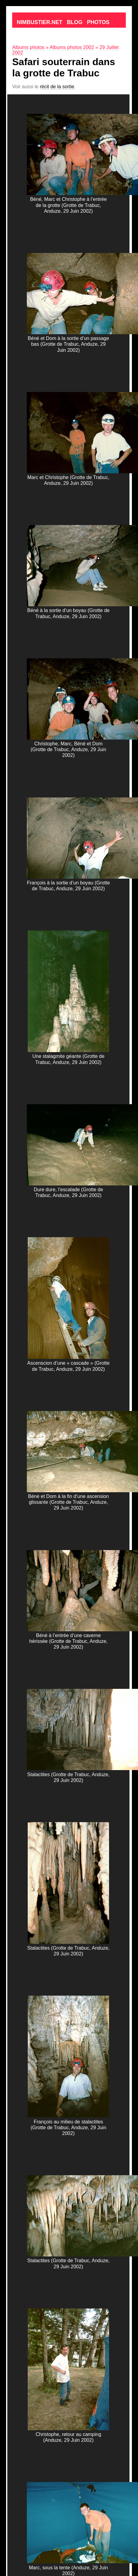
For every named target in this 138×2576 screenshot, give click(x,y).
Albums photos (28, 47)
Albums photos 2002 (72, 47)
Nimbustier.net (39, 22)
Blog (75, 22)
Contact (30, 38)
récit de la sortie (57, 86)
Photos (98, 22)
